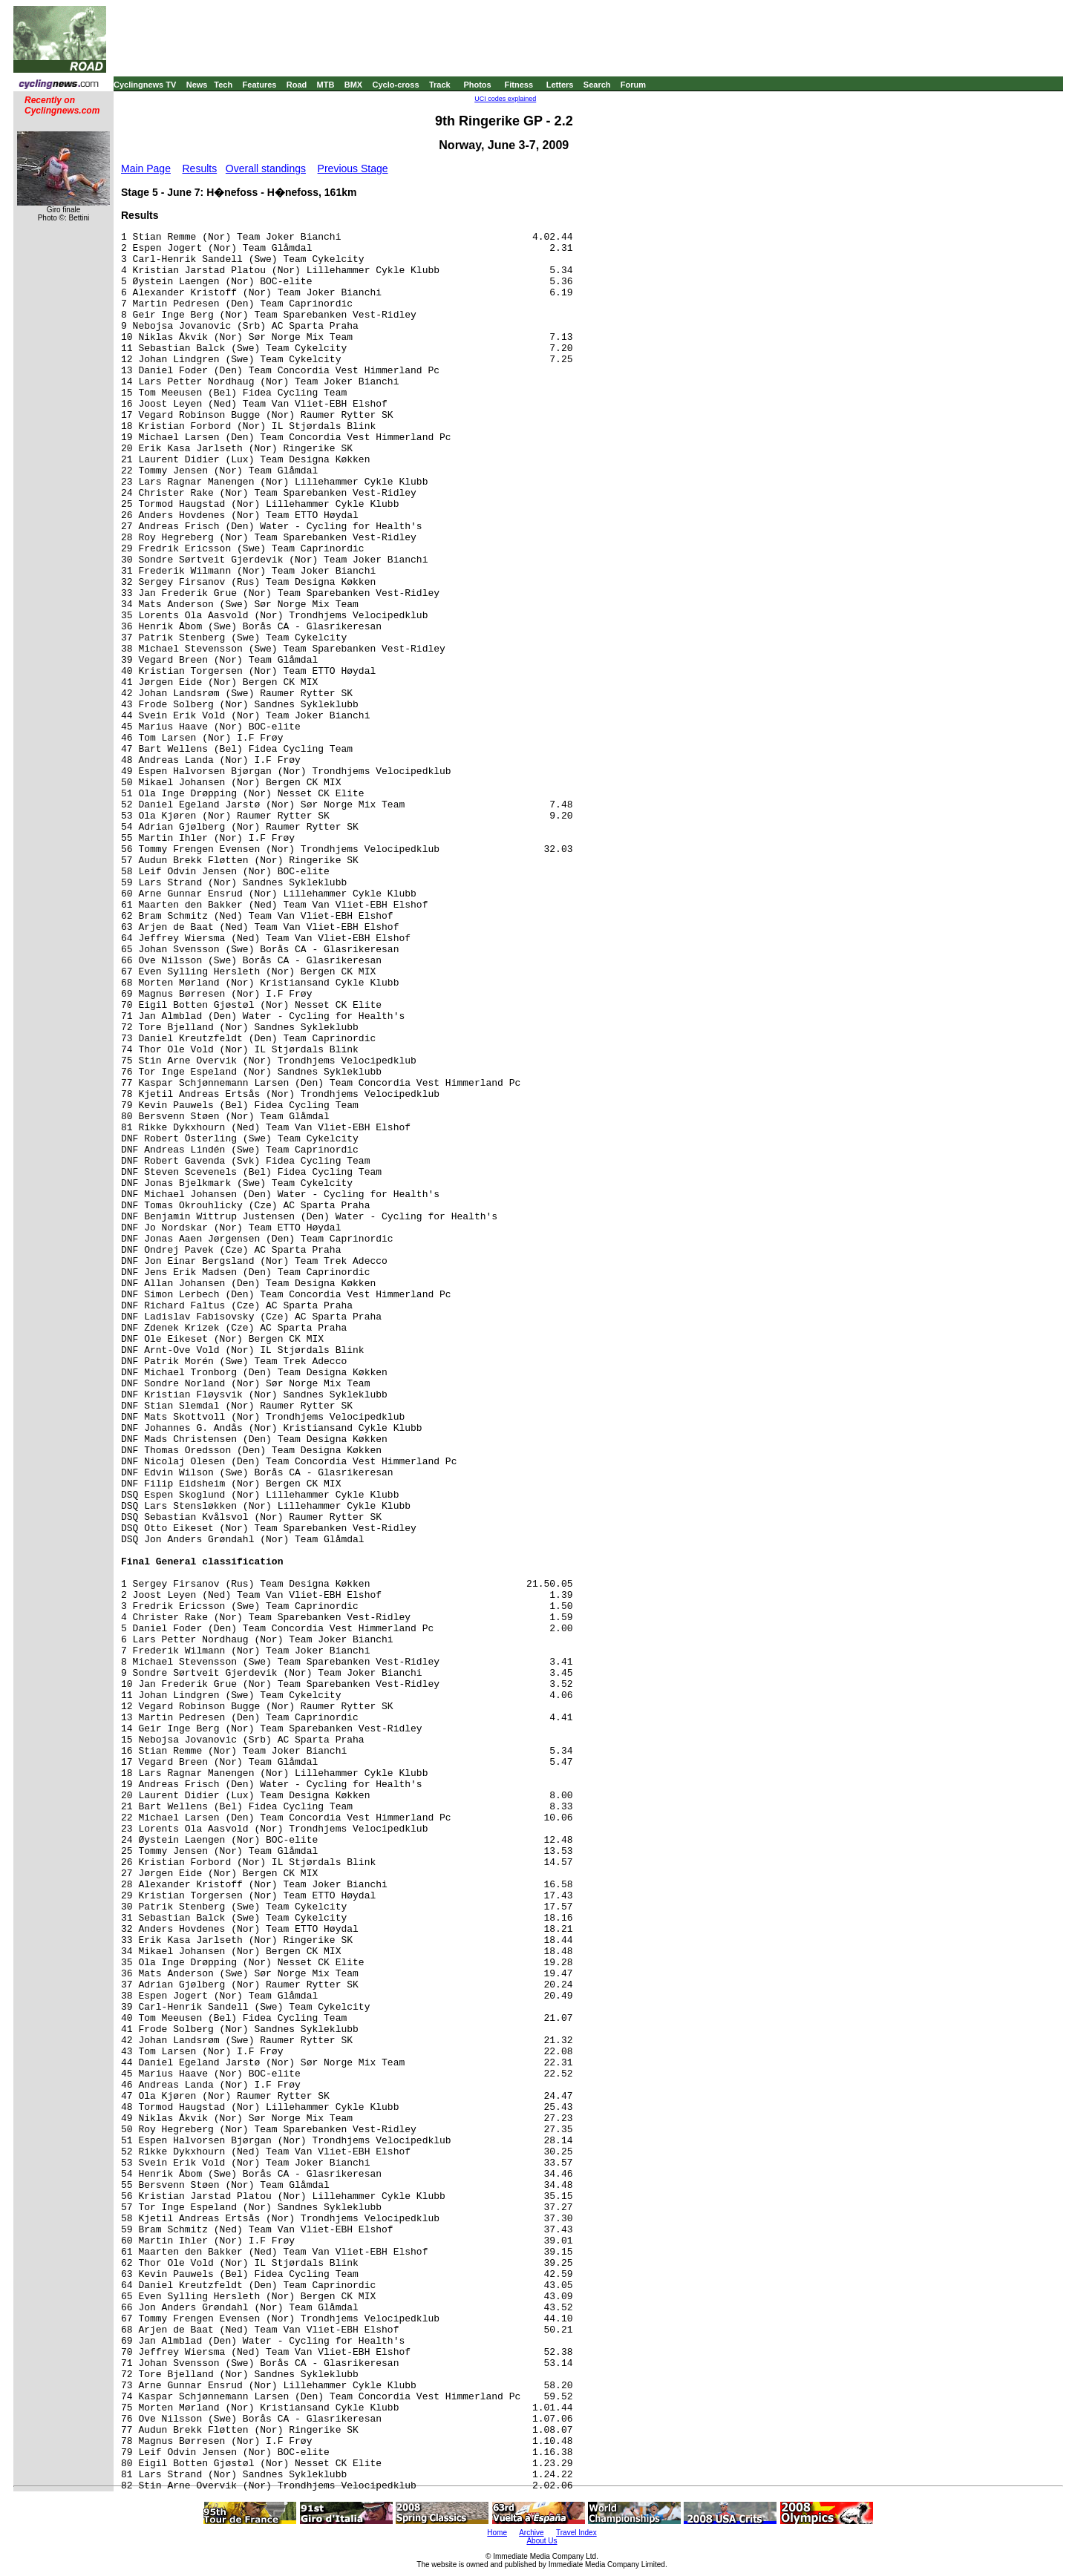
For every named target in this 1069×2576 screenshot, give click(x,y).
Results (200, 168)
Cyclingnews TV (145, 84)
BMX (353, 84)
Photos (477, 84)
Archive (531, 2533)
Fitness (518, 84)
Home (497, 2533)
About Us (541, 2541)
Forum (633, 84)
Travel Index (576, 2533)
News (197, 84)
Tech (223, 84)
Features (260, 84)
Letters (560, 84)
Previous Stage (353, 168)
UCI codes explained (505, 98)
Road (297, 84)
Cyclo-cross (396, 84)
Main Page (146, 168)
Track (440, 84)
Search (597, 84)
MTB (326, 84)
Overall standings (266, 168)
